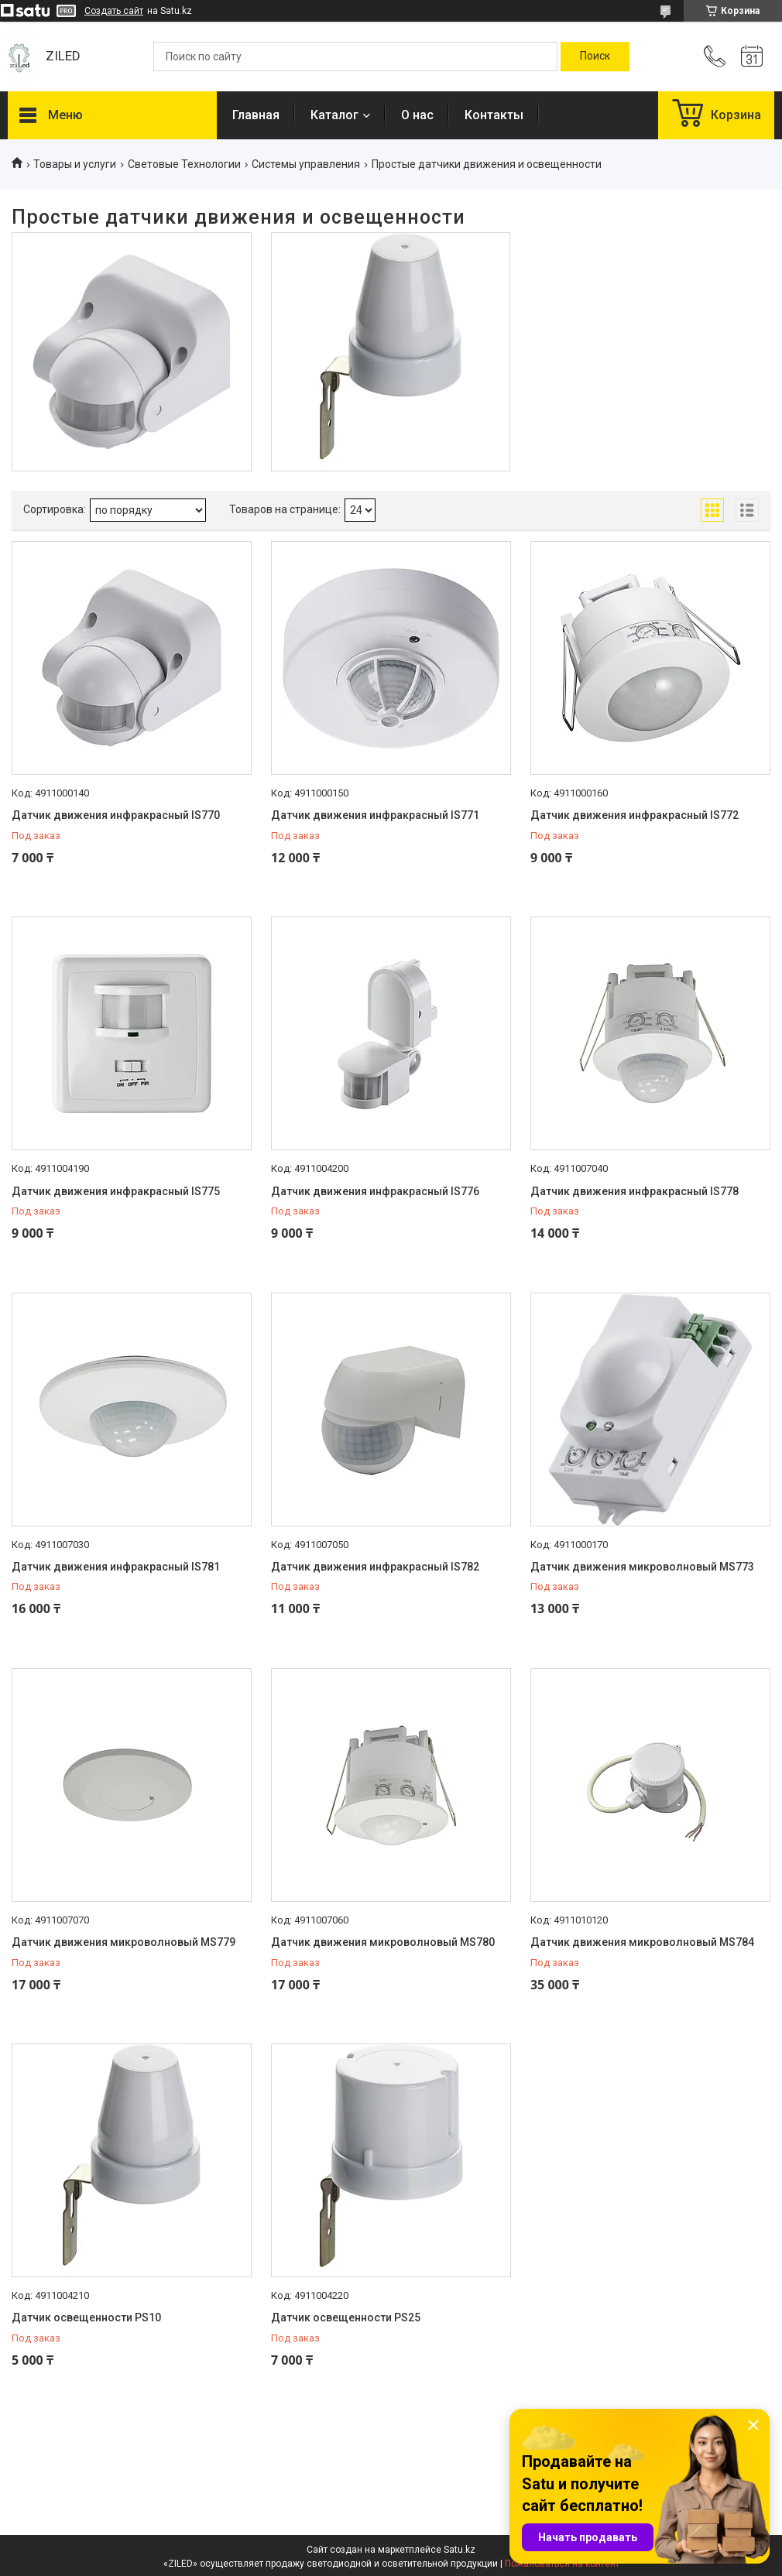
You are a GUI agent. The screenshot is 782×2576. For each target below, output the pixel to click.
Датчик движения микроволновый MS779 (123, 1942)
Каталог (334, 115)
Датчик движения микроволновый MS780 (383, 1942)
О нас (417, 115)
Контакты (494, 115)
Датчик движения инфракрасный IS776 (375, 1191)
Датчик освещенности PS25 (345, 2317)
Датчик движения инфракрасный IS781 (116, 1566)
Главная (256, 115)
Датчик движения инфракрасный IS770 (116, 815)
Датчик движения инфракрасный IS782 (375, 1566)
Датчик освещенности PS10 (86, 2317)
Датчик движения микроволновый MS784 (642, 1942)
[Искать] (595, 56)
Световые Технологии (184, 164)
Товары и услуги (74, 164)
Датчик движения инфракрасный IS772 (634, 815)
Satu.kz (459, 2549)
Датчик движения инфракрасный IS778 (634, 1191)
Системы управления (306, 164)
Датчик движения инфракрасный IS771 (375, 815)
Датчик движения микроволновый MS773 (642, 1566)
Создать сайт (113, 10)
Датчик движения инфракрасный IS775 (116, 1191)
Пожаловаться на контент (562, 2563)
